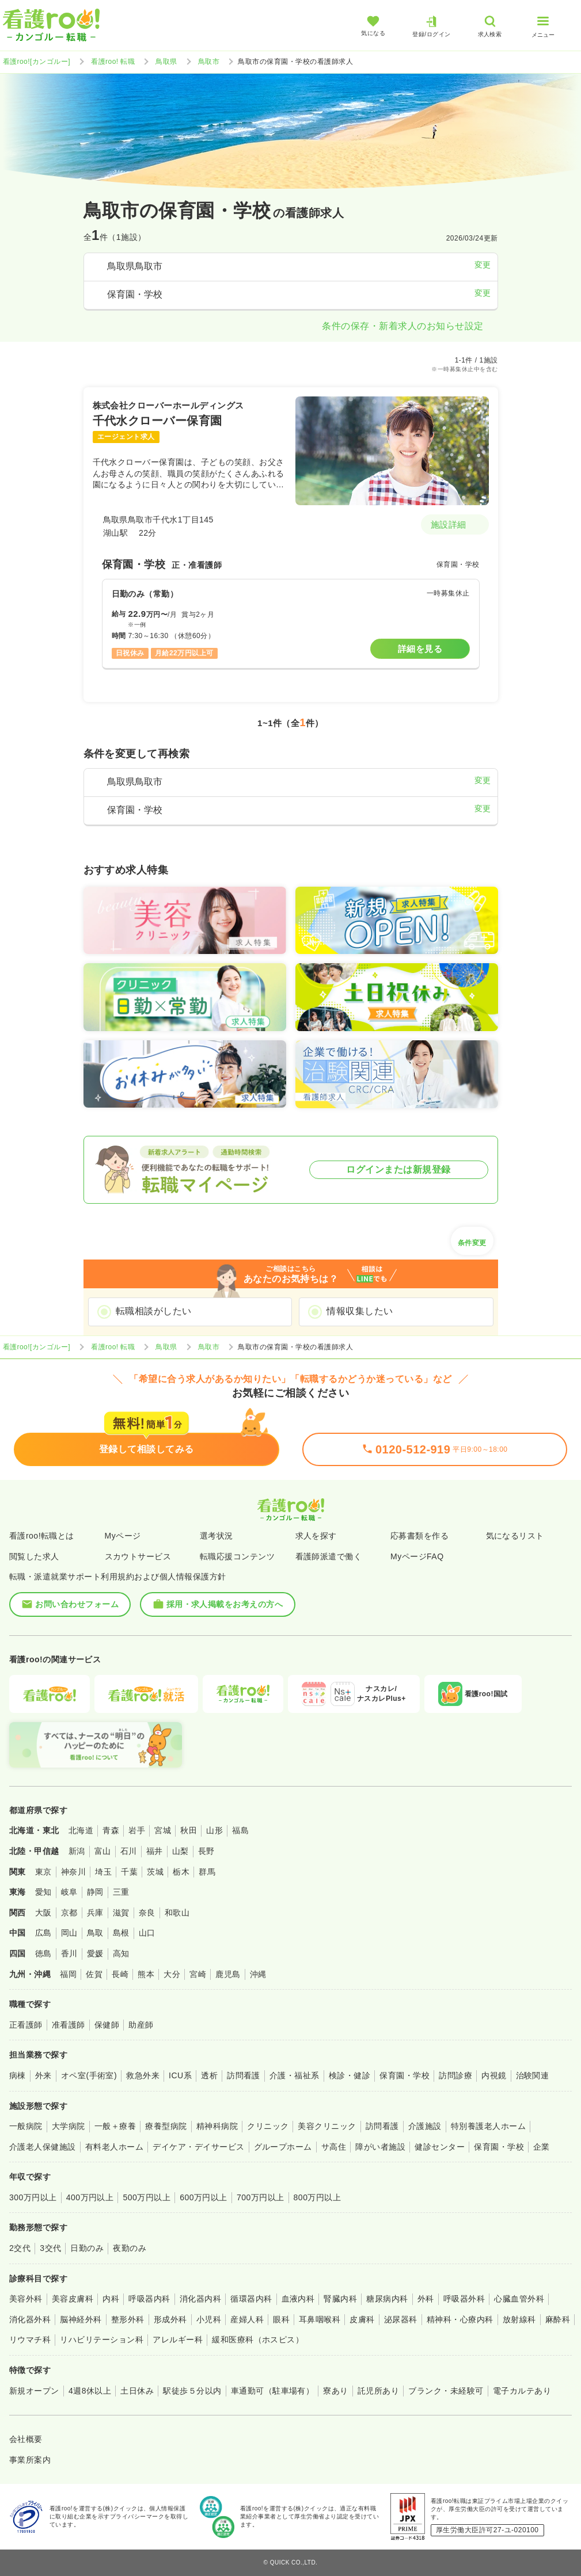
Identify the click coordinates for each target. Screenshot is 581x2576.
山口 (147, 1932)
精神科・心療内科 (460, 2319)
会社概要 (26, 2439)
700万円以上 (260, 2197)
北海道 (81, 1830)
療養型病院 (166, 2126)
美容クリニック (327, 2126)
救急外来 (143, 2075)
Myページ (123, 1535)
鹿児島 (227, 1974)
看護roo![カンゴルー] (37, 62)
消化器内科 (200, 2298)
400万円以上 (90, 2197)
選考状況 (216, 1535)
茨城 (155, 1871)
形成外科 (170, 2319)
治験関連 (532, 2075)
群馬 (207, 1871)
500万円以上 (146, 2197)
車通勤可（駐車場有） (272, 2390)
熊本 (146, 1974)
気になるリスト (515, 1535)
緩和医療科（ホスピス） (257, 2339)
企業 (541, 2146)
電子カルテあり (522, 2390)
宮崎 (197, 1974)
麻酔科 (557, 2319)
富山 (102, 1851)
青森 (110, 1830)
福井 (154, 1851)
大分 (172, 1974)
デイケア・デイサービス (198, 2146)
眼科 (281, 2319)
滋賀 (121, 1912)
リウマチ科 (30, 2339)
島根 (121, 1932)
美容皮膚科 (72, 2298)
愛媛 (95, 1953)
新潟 (77, 1851)
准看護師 (68, 2024)
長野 (206, 1851)
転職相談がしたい (154, 1311)
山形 (214, 1830)
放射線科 (519, 2319)
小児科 (208, 2319)
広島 (43, 1932)
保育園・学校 (404, 2075)
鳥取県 (166, 62)
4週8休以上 (90, 2390)
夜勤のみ (129, 2248)
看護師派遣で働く (328, 1556)
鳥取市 (208, 62)
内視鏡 (493, 2075)
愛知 (43, 1891)
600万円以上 (203, 2197)
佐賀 (94, 1974)
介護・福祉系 (294, 2075)
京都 (69, 1912)
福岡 (68, 1974)
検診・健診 (349, 2075)
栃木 (181, 1871)
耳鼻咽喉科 (319, 2319)
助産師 (140, 2024)
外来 (43, 2075)
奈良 (147, 1912)
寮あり (335, 2390)
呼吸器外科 (464, 2298)
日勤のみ (87, 2248)
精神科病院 (217, 2126)
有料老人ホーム (114, 2146)
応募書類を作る (419, 1535)
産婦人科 (247, 2319)
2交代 (20, 2248)
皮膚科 (362, 2319)
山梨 (180, 1851)
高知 (121, 1953)
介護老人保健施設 (42, 2146)
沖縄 (258, 1974)
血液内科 (298, 2298)
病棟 (17, 2075)
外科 (425, 2298)
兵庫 (95, 1912)
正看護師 (26, 2024)
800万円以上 (317, 2197)
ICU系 (180, 2075)
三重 (121, 1891)
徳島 (43, 1953)
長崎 (120, 1974)
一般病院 (26, 2126)
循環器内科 (251, 2298)
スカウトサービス (138, 1556)
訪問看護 (243, 2075)
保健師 (106, 2024)
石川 (128, 1851)
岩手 (136, 1830)
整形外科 (128, 2319)
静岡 (95, 1891)
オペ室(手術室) (89, 2075)
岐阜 (69, 1891)
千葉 (129, 1871)
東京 (43, 1871)
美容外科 (26, 2298)
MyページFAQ (417, 1556)
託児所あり (378, 2390)
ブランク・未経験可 (445, 2390)
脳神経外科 (80, 2319)
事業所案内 (30, 2459)
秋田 (188, 1830)
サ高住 (333, 2146)
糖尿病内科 (387, 2298)
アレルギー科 (178, 2339)
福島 (240, 1830)
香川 (69, 1953)
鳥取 (95, 1932)
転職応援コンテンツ (237, 1556)
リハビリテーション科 (101, 2339)
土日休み (137, 2390)
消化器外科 (30, 2319)
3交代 (50, 2248)
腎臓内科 (340, 2298)
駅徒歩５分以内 (192, 2390)
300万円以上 (33, 2197)
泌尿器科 (400, 2319)
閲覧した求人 (34, 1556)
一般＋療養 (115, 2126)
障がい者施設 (380, 2146)
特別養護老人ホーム (488, 2126)
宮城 (162, 1830)
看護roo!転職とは (41, 1535)
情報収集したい (359, 1311)
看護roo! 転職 (113, 62)
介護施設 (425, 2126)
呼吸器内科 (149, 2298)
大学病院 (68, 2126)
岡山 (69, 1932)
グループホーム (283, 2146)
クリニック (267, 2126)
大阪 (43, 1912)
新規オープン (34, 2390)
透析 (209, 2075)
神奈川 (73, 1871)
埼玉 (103, 1871)
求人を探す (316, 1535)
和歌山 (177, 1912)
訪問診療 (455, 2075)
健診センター (440, 2146)
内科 (110, 2298)
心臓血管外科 (519, 2298)
